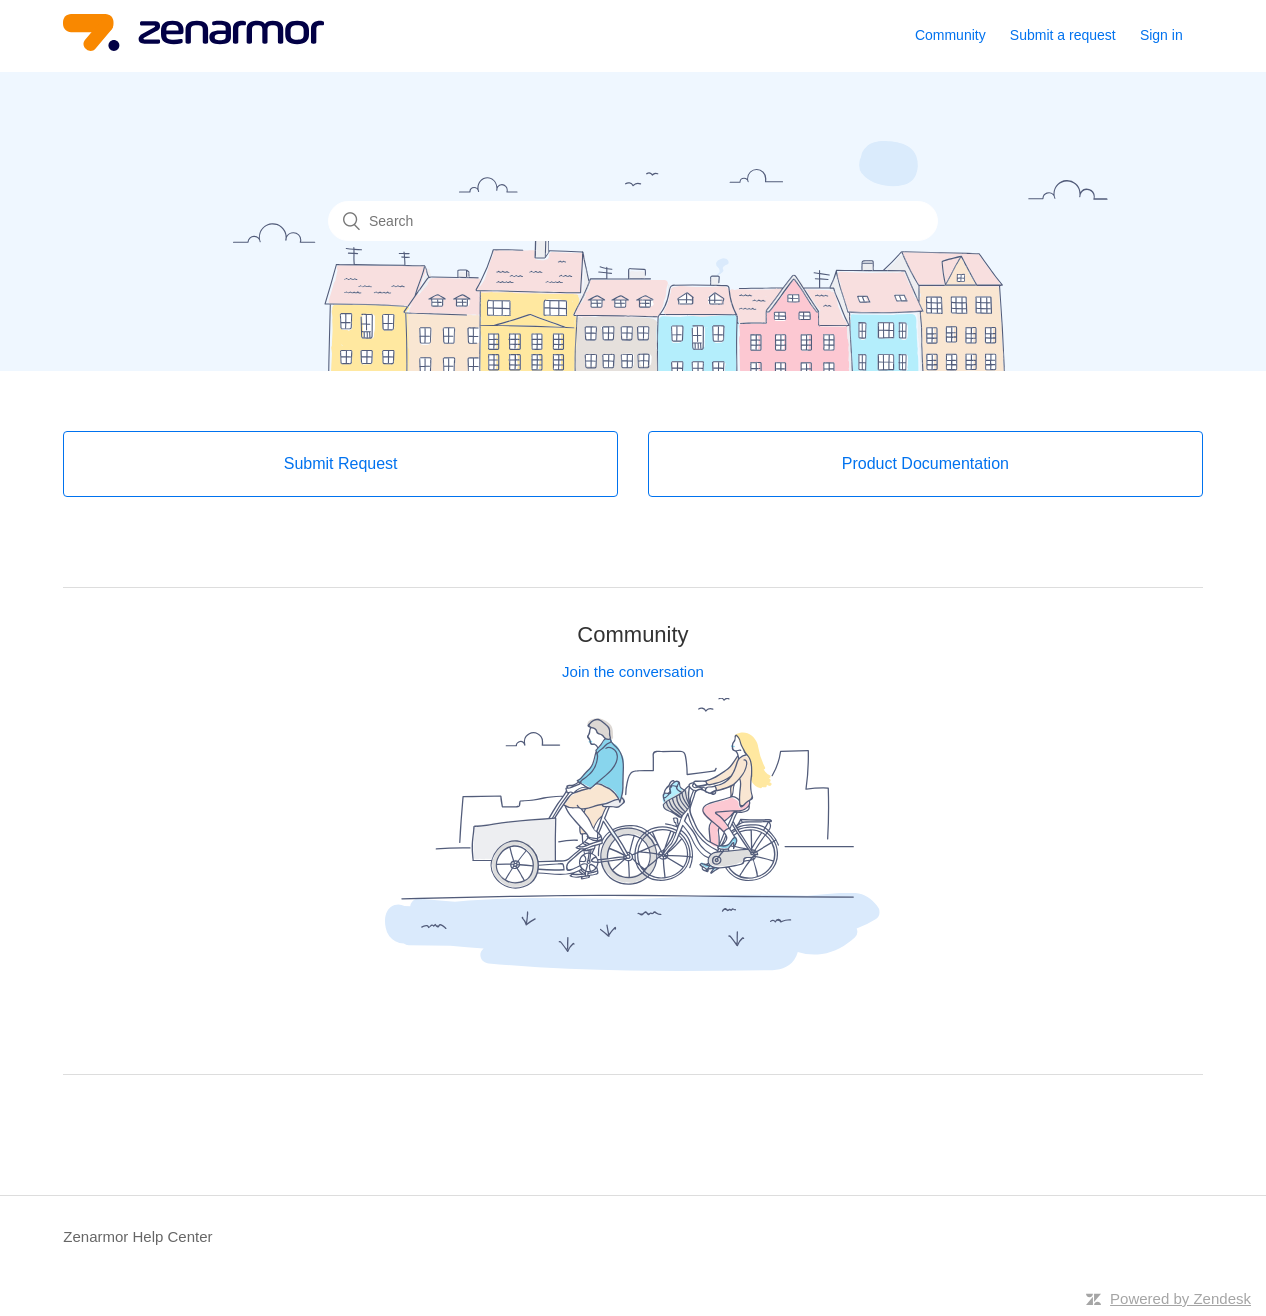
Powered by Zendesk (1180, 1298)
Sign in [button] (1161, 35)
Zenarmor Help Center (137, 1236)
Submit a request (1063, 35)
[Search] (633, 221)
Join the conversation (633, 671)
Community (950, 35)
